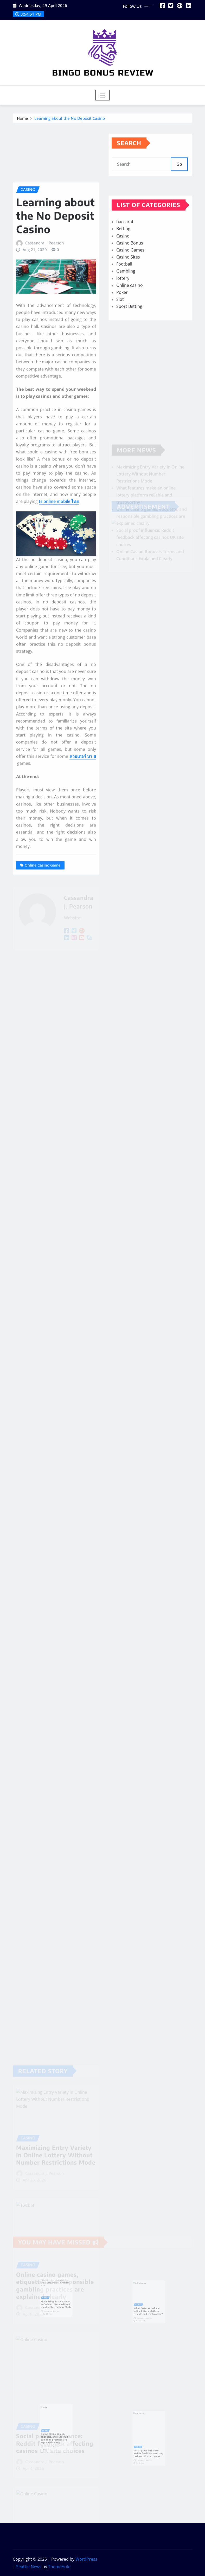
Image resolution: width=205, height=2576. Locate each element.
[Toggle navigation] (102, 95)
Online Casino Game (42, 1016)
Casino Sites (128, 284)
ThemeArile (59, 2567)
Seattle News (28, 2567)
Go (179, 174)
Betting (123, 256)
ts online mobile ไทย (59, 653)
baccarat (124, 249)
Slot (120, 327)
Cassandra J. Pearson (44, 394)
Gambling (125, 299)
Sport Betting (129, 334)
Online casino (129, 313)
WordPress (86, 2559)
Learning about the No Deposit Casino (69, 120)
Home (22, 120)
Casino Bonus (129, 270)
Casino (123, 263)
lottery (122, 306)
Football (124, 291)
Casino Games (130, 277)
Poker (122, 320)
